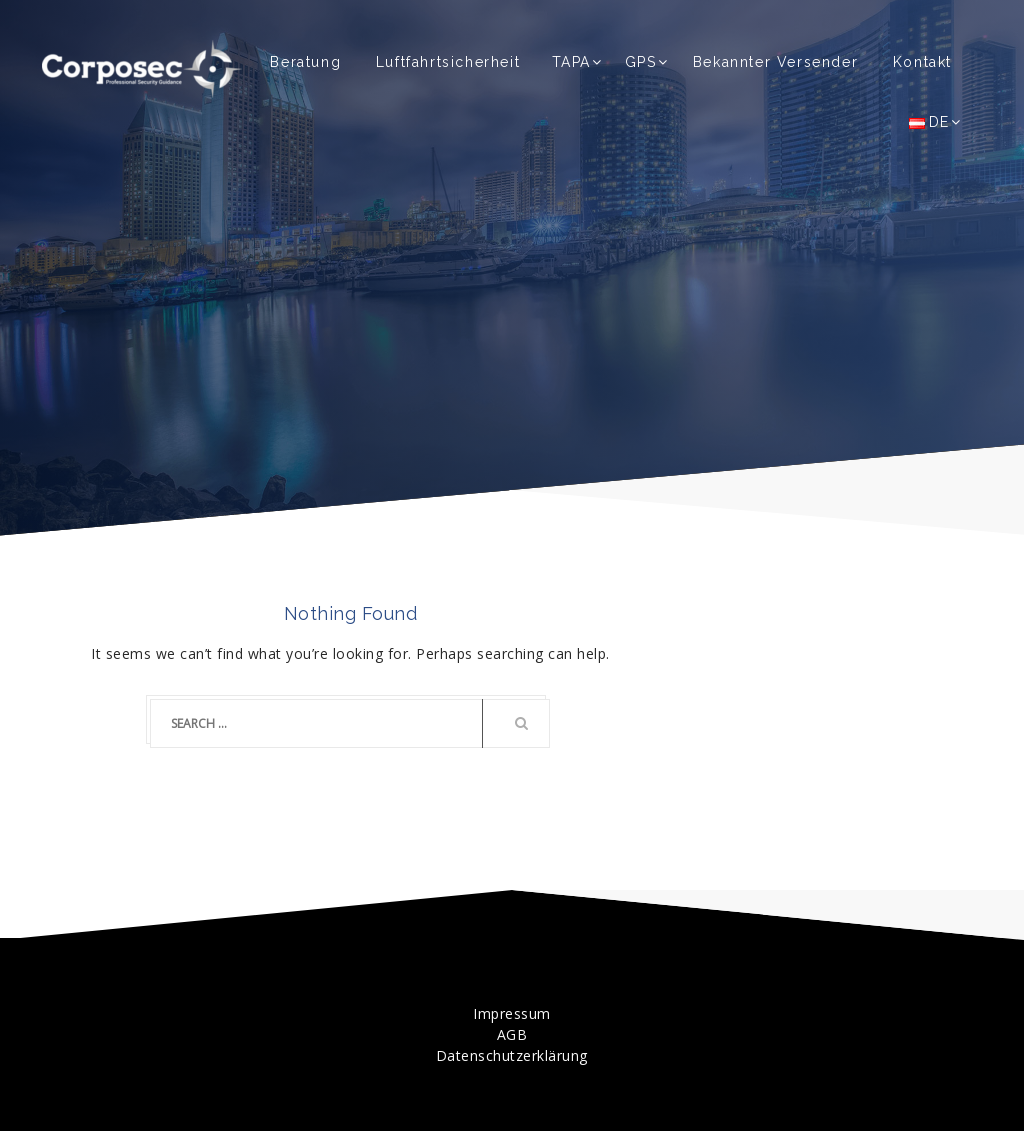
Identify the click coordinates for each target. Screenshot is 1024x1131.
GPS (641, 62)
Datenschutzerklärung (512, 1055)
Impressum (512, 1013)
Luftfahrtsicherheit (448, 62)
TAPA (571, 62)
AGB (512, 1034)
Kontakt (922, 62)
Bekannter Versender (775, 62)
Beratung (305, 62)
